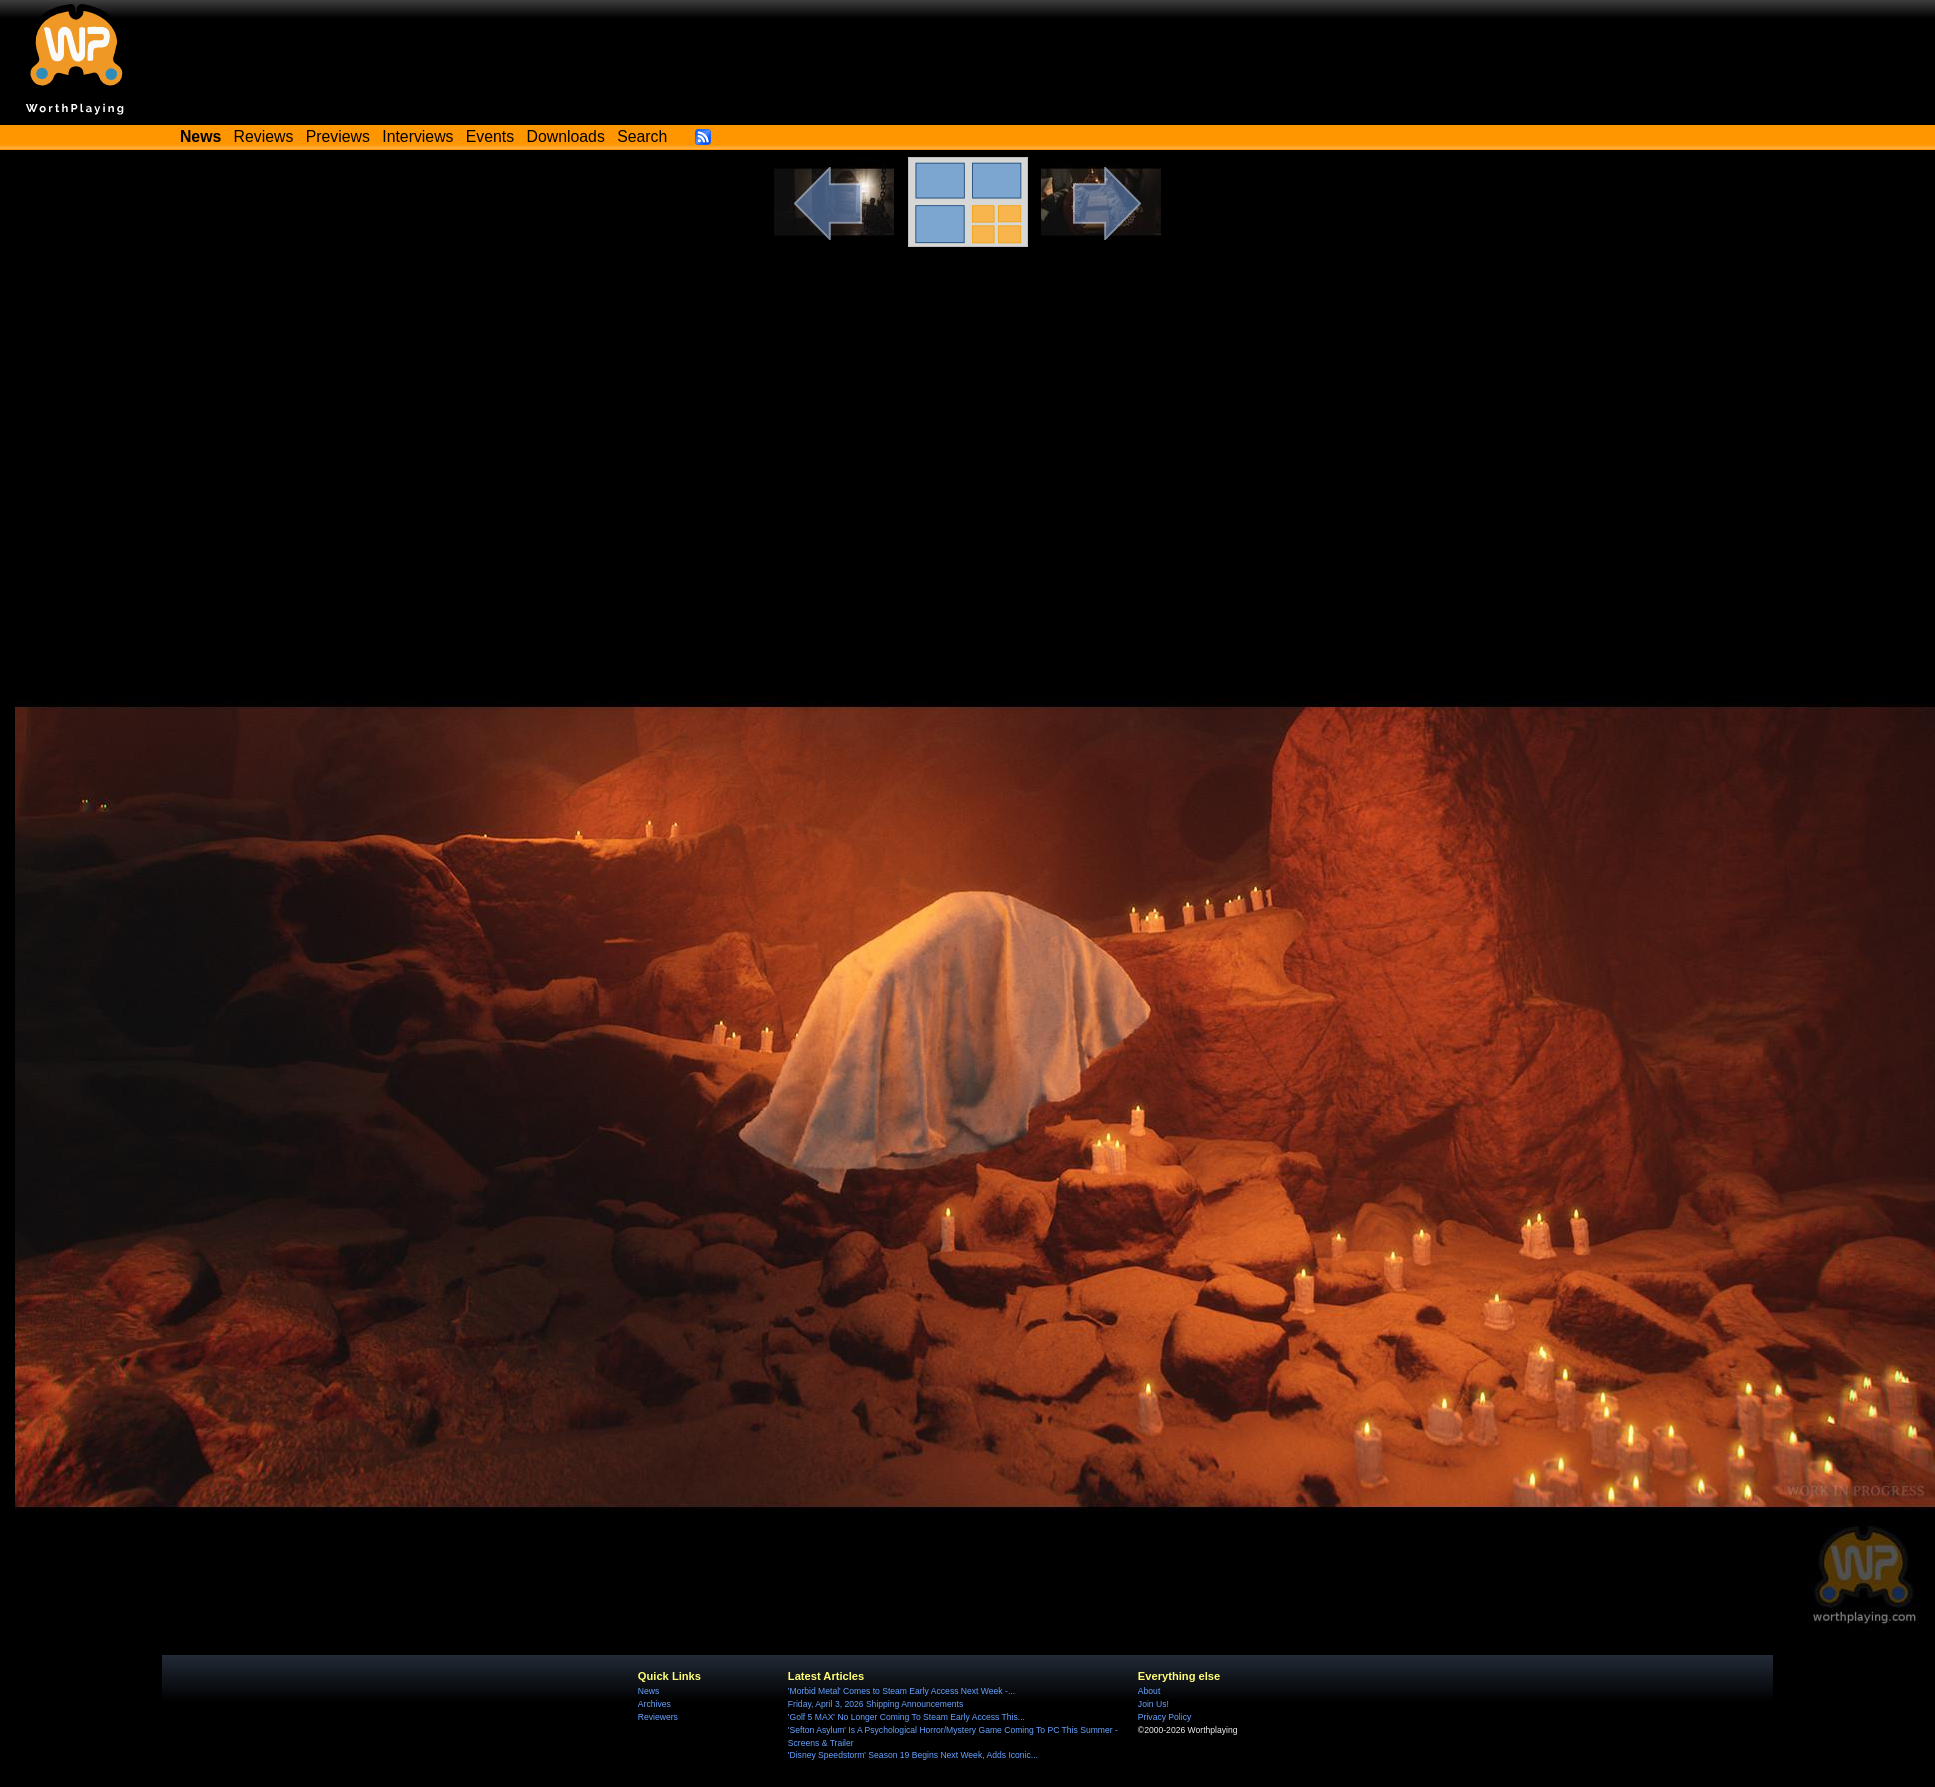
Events (490, 136)
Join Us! (1153, 1704)
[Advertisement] (968, 417)
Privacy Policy (1164, 1717)
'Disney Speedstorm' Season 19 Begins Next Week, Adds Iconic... (913, 1755)
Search (642, 136)
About (1149, 1691)
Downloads (566, 136)
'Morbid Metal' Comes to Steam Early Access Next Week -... (901, 1691)
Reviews (264, 136)
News (648, 1691)
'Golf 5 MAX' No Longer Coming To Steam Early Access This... (906, 1717)
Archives (654, 1704)
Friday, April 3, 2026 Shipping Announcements (875, 1704)
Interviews (417, 136)
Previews (338, 136)
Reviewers (658, 1717)
